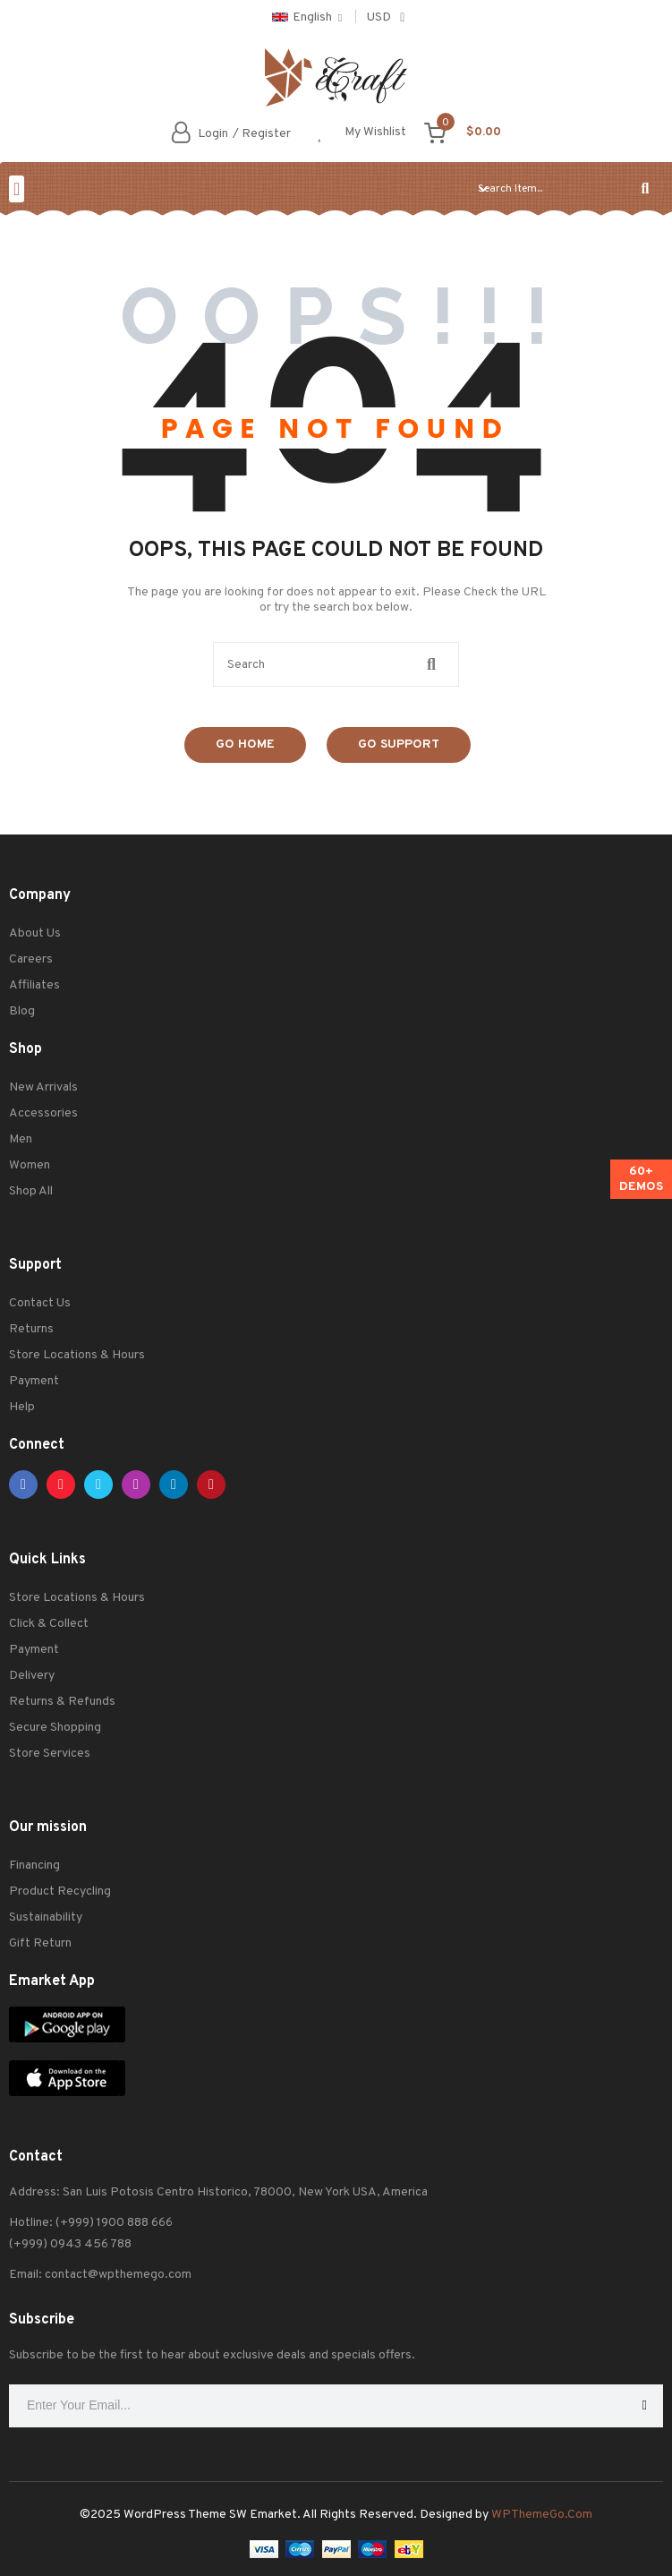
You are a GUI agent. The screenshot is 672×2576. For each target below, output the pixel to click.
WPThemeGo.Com (541, 2514)
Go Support (398, 744)
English (302, 17)
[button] (16, 188)
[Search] (645, 189)
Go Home (245, 744)
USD (379, 17)
